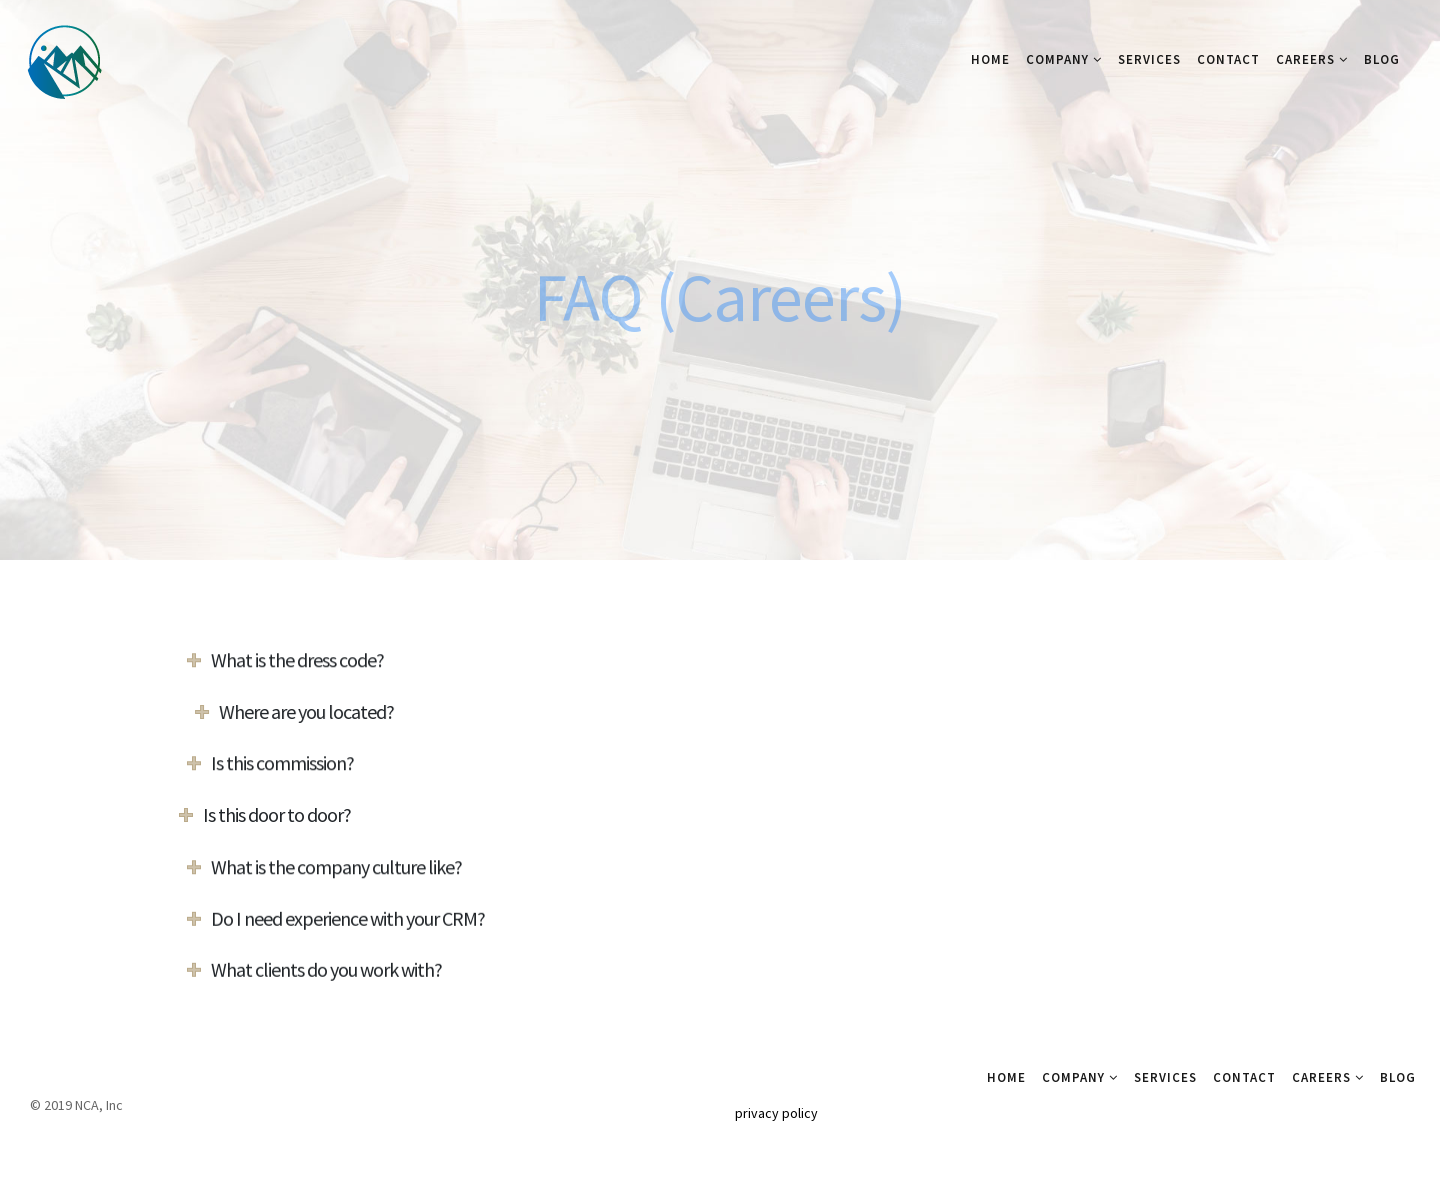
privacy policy (776, 1113)
